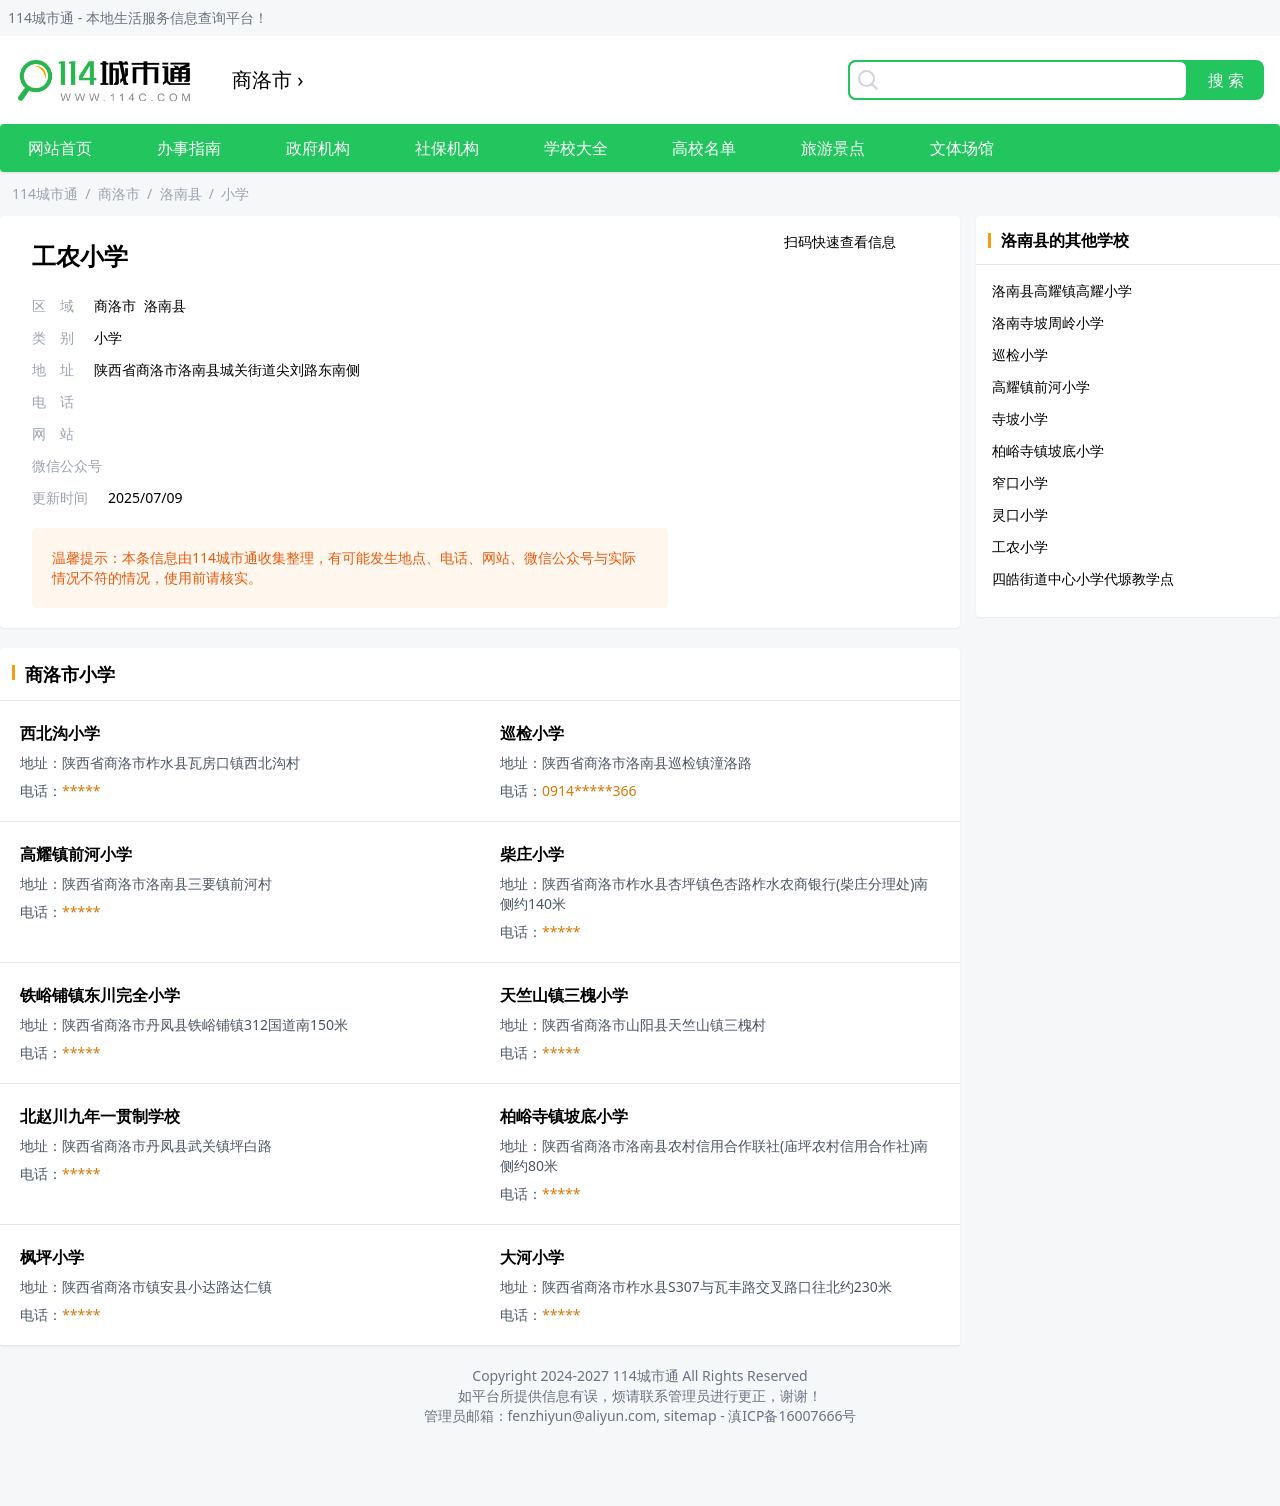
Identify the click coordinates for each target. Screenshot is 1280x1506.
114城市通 (45, 193)
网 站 (53, 433)
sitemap (690, 1415)
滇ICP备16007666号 (792, 1415)
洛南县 (181, 193)
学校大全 (576, 148)
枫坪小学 (52, 1257)
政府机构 (318, 148)
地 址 (53, 369)
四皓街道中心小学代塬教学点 (1083, 578)
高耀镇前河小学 (76, 854)
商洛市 (119, 193)
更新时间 (60, 497)
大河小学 (532, 1257)
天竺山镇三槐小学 (564, 995)
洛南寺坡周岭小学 (1048, 322)
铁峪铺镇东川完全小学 (100, 995)
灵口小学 (1020, 514)
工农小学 (1020, 546)
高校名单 (704, 148)
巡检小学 (532, 733)
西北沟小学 (60, 733)
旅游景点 (833, 148)
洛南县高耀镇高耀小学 (1062, 290)
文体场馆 (962, 148)
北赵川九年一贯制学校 (100, 1116)
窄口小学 (1020, 482)
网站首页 (60, 148)
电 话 (53, 401)
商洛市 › (267, 79)
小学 (235, 193)
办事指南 (189, 148)
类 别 (53, 337)
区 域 (53, 305)
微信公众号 (67, 465)
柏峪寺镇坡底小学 (564, 1116)
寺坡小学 (1020, 418)
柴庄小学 (532, 854)
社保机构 (447, 148)
